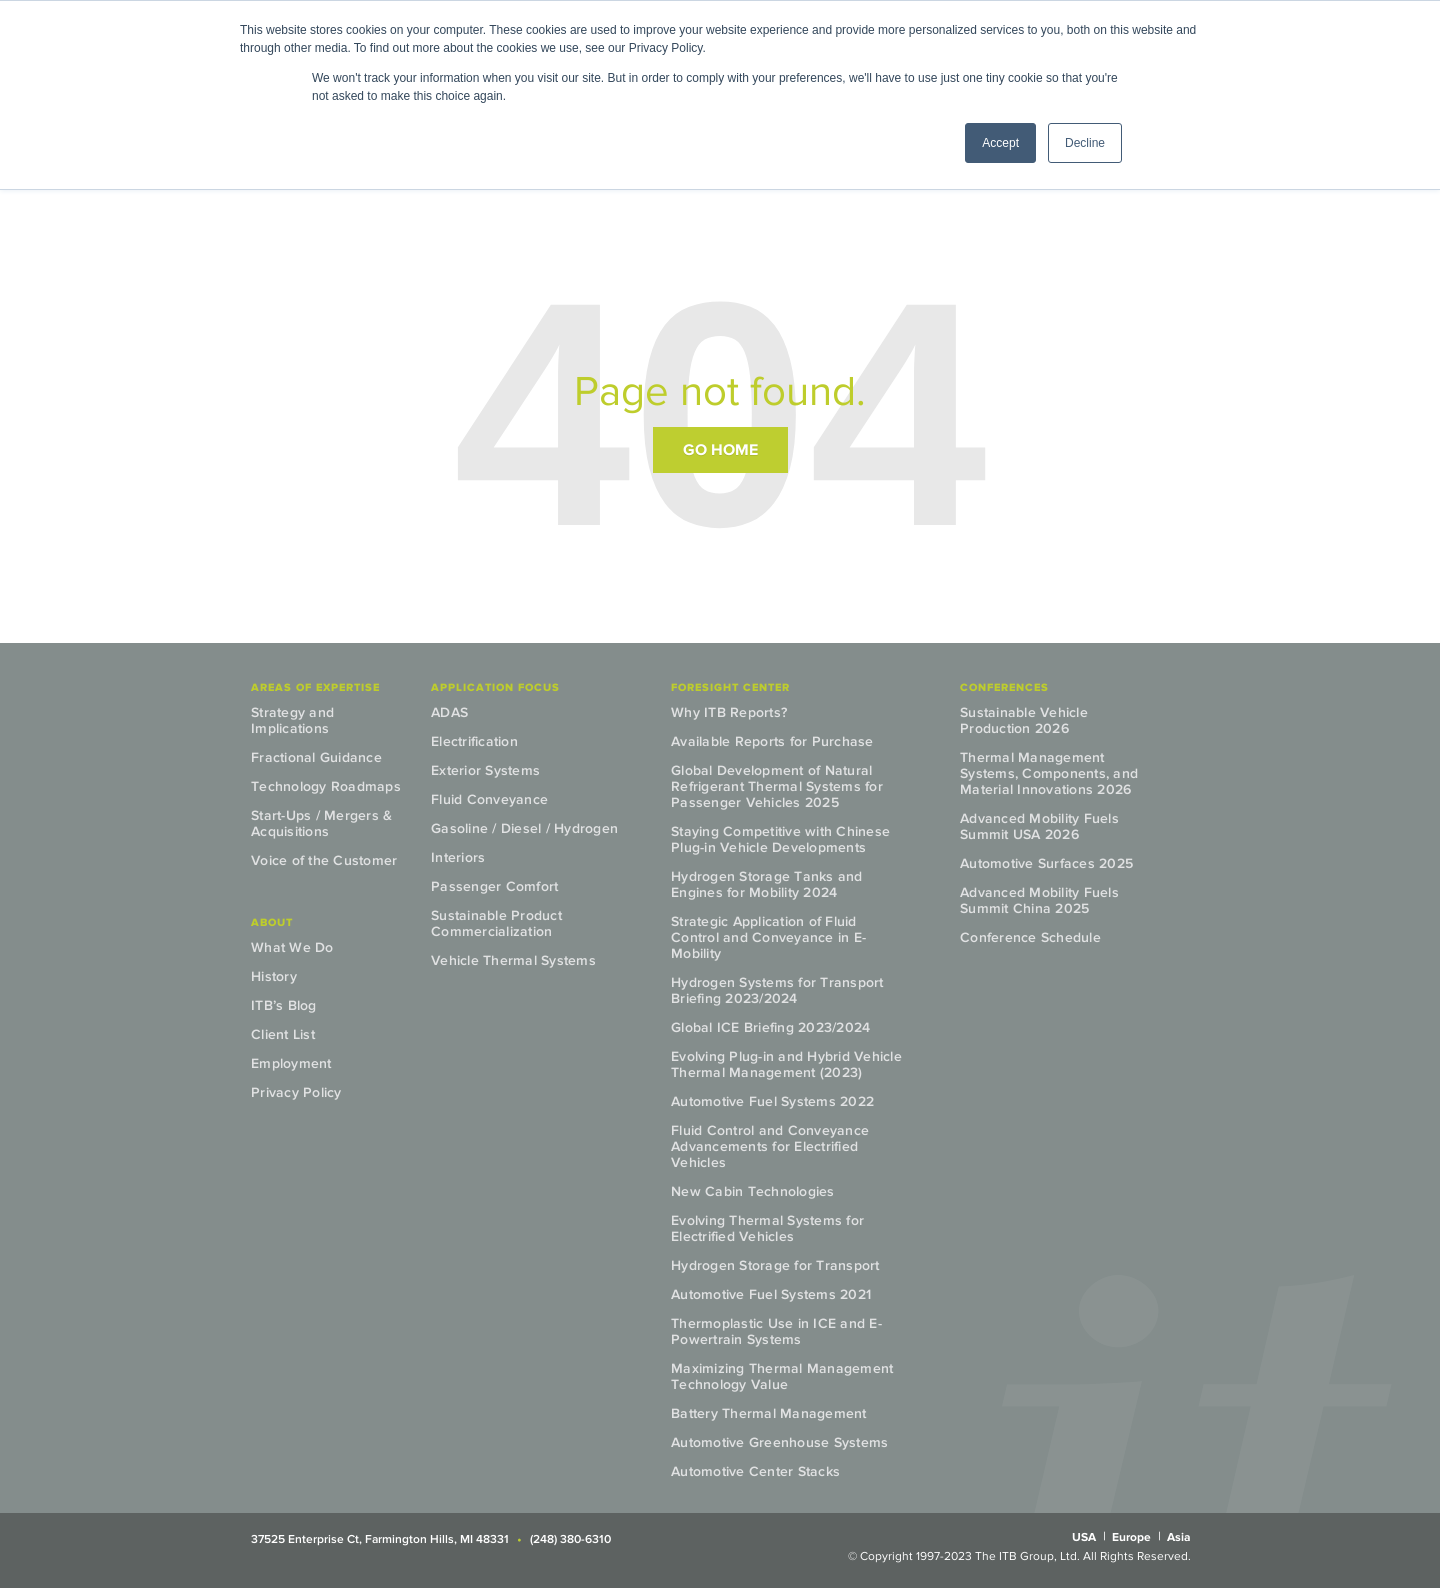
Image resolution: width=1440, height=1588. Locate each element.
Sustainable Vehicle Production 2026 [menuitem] (1024, 720)
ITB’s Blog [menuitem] (284, 1005)
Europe (1131, 1537)
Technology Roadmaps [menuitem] (326, 786)
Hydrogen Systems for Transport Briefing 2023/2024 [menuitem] (777, 990)
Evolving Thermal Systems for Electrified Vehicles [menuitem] (767, 1228)
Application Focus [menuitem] (495, 687)
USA (1084, 1537)
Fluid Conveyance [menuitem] (489, 799)
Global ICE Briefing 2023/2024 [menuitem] (770, 1027)
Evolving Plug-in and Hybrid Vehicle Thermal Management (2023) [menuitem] (786, 1064)
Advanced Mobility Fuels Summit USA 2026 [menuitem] (1039, 826)
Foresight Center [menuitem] (730, 687)
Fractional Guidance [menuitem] (316, 757)
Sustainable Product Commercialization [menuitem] (496, 923)
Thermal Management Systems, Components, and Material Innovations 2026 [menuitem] (1049, 773)
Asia (1179, 1537)
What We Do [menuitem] (292, 947)
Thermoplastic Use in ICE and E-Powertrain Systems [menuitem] (776, 1331)
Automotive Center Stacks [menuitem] (755, 1471)
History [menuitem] (274, 976)
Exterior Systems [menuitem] (485, 770)
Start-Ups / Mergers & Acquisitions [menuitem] (321, 823)
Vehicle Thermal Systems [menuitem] (513, 960)
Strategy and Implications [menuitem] (292, 720)
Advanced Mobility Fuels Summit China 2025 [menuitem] (1039, 900)
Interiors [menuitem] (458, 857)
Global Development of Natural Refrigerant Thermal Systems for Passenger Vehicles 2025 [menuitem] (777, 786)
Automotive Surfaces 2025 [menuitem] (1046, 863)
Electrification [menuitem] (474, 741)
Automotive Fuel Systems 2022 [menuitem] (772, 1101)
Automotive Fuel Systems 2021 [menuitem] (771, 1294)
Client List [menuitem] (283, 1034)
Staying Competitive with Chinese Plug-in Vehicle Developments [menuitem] (780, 839)
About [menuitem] (272, 922)
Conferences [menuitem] (1004, 687)
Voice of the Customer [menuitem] (324, 860)
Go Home (720, 449)
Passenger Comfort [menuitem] (494, 886)
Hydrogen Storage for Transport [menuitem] (775, 1265)
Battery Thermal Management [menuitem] (769, 1413)
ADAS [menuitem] (449, 712)
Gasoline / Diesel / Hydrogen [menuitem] (524, 828)
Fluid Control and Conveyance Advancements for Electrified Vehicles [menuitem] (770, 1146)
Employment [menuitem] (291, 1063)
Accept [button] (1000, 143)
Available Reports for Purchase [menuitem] (772, 741)
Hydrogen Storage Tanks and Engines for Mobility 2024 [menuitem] (767, 884)
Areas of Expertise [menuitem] (315, 687)
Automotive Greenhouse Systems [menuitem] (779, 1442)
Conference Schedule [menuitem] (1030, 937)
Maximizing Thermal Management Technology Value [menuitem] (782, 1376)
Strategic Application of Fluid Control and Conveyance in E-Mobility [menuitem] (768, 937)
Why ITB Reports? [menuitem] (729, 712)
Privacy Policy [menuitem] (296, 1092)
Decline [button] (1085, 143)
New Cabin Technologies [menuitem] (753, 1191)
